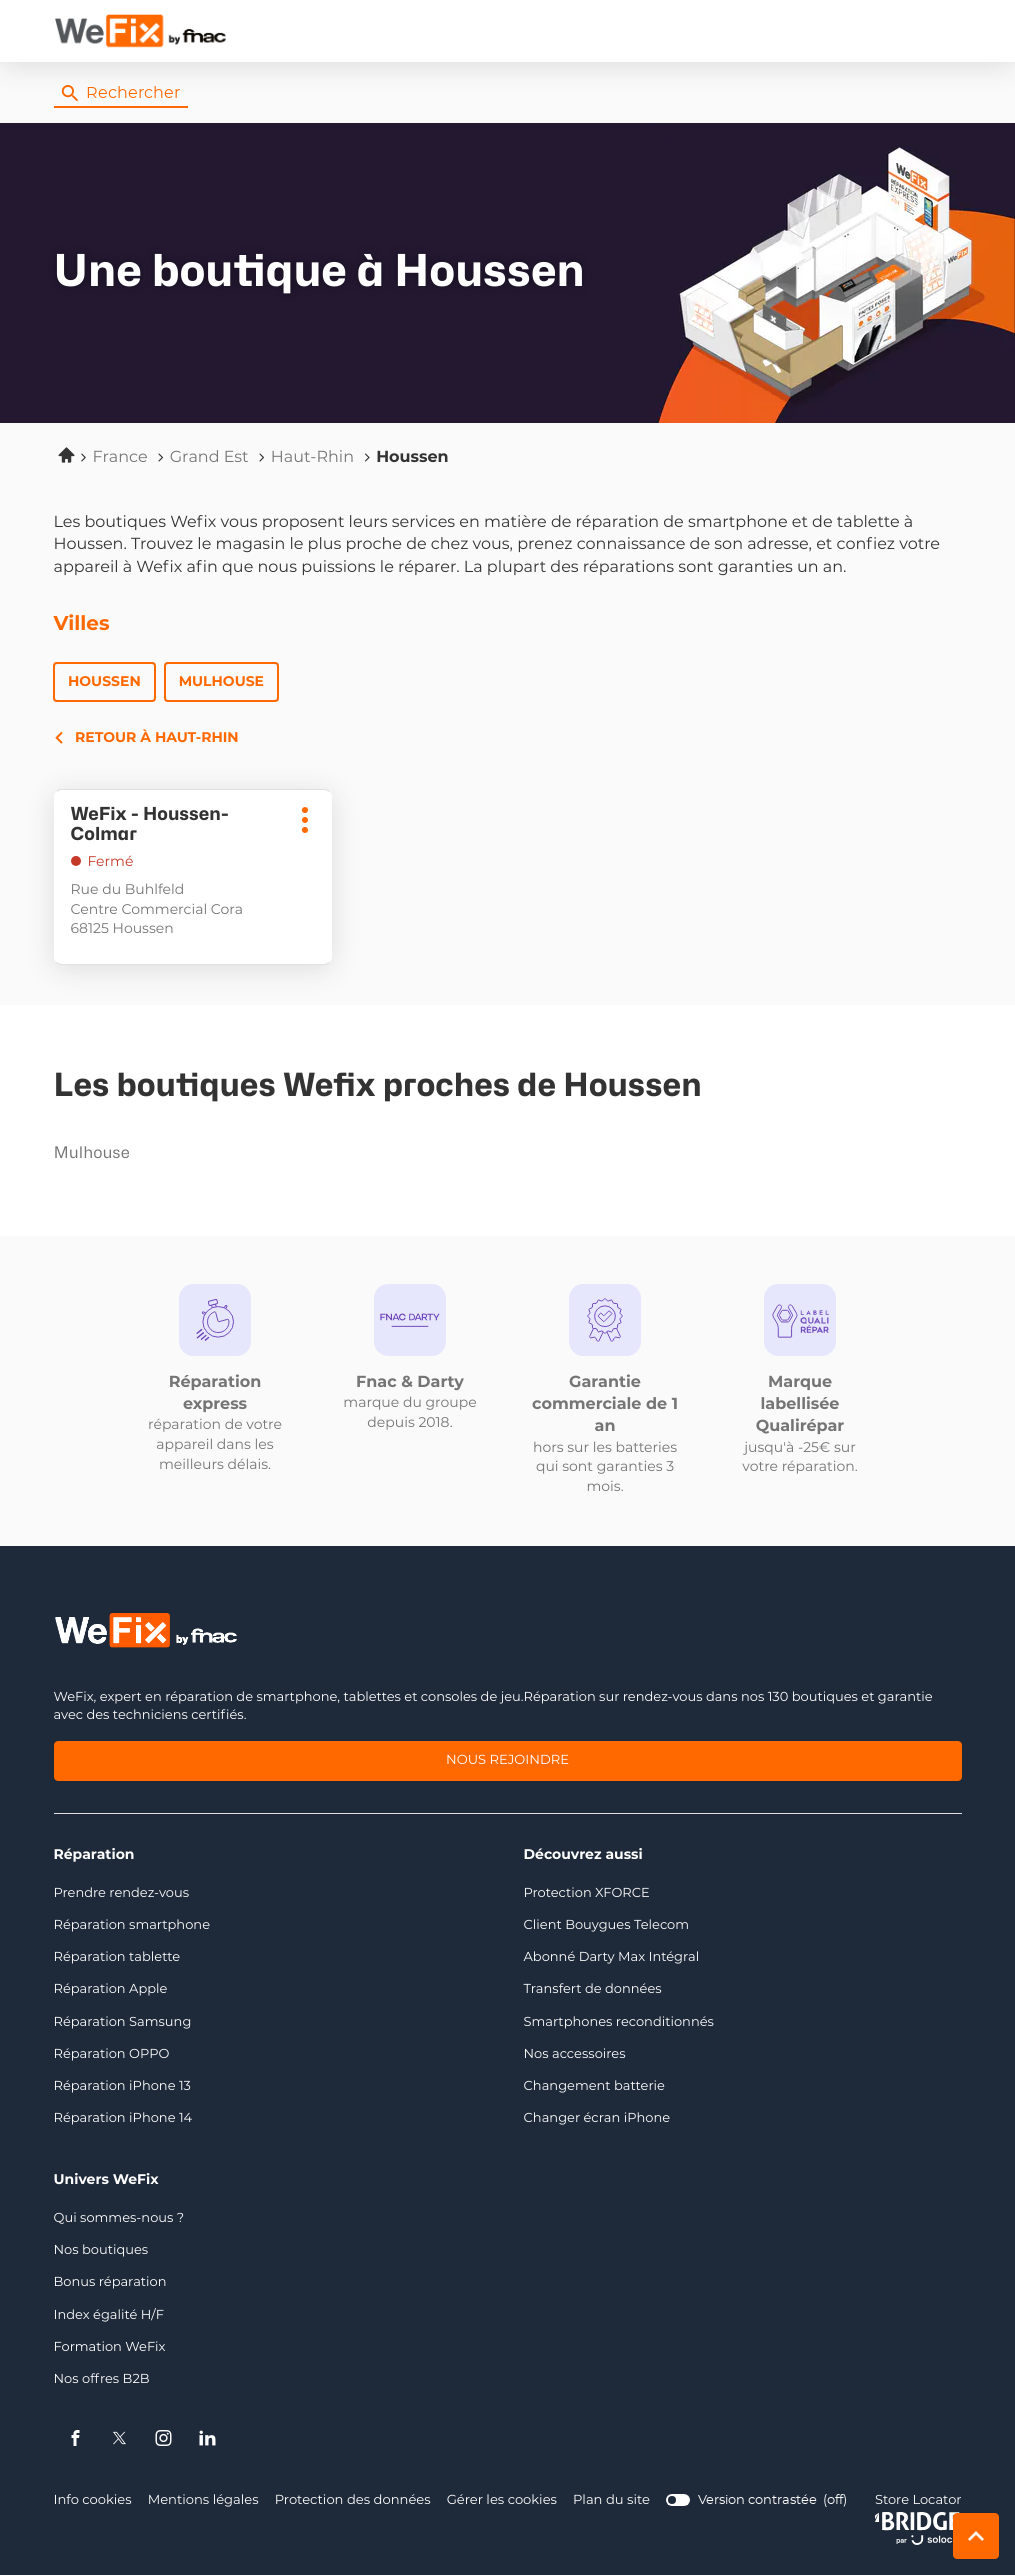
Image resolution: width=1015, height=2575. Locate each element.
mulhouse (177, 1154)
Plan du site (607, 2501)
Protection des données (350, 2501)
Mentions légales (202, 2501)
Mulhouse (221, 682)
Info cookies (92, 2501)
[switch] (752, 2500)
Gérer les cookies (498, 2501)
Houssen (105, 682)
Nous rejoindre (508, 1763)
